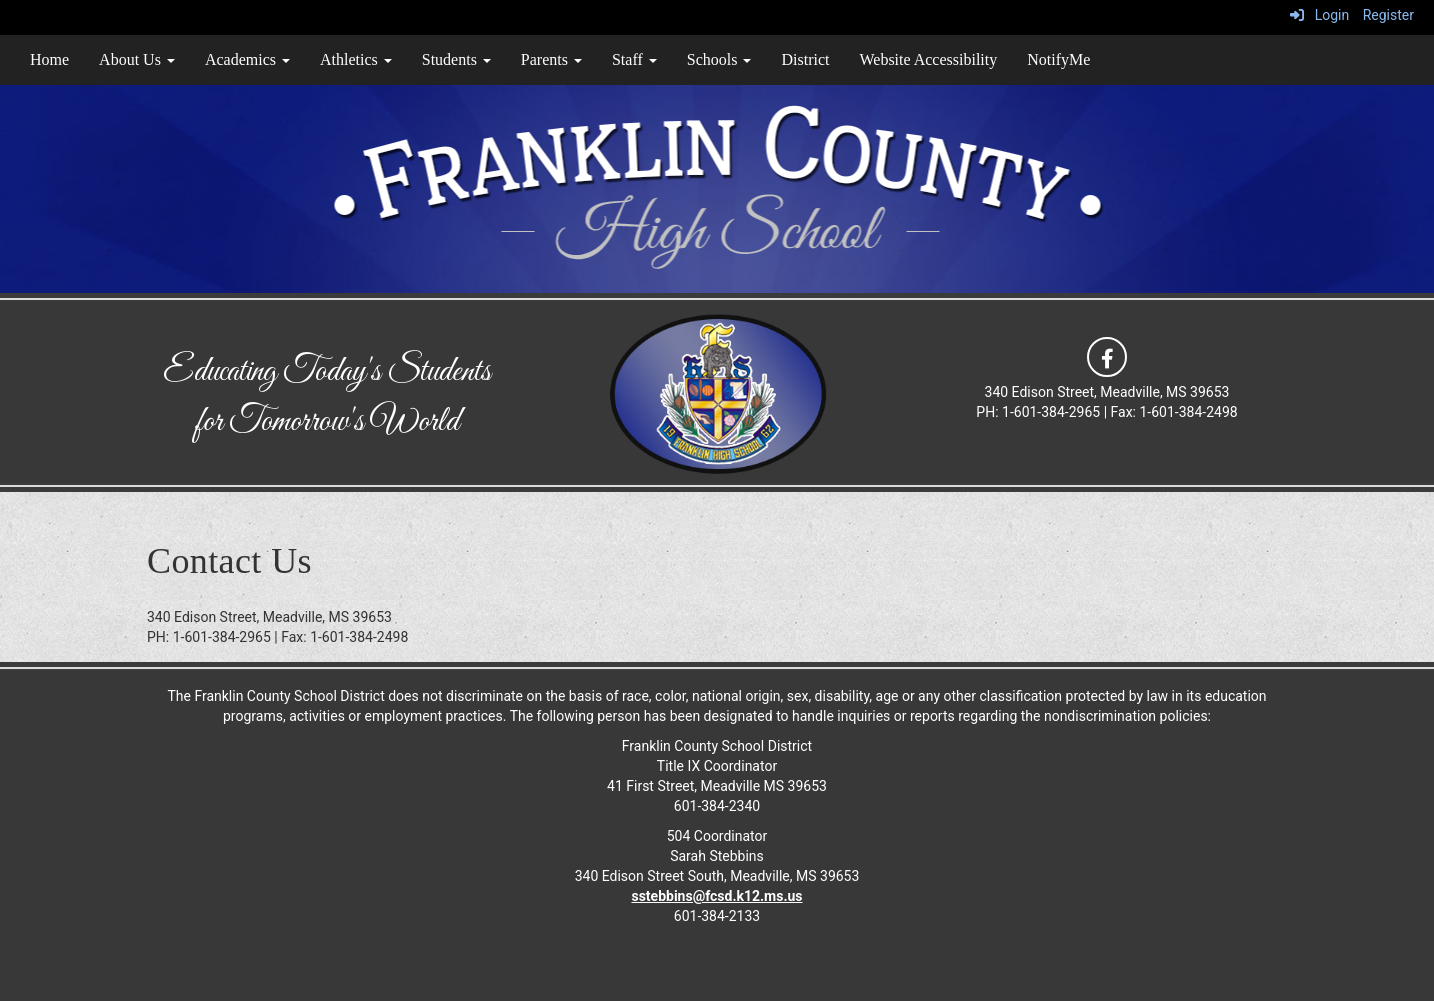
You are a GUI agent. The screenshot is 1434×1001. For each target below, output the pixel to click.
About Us (137, 59)
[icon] (1107, 356)
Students (456, 59)
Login (1319, 15)
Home (49, 59)
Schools (719, 59)
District (805, 59)
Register (1388, 15)
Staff (634, 59)
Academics (247, 59)
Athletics (356, 59)
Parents (551, 59)
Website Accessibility (928, 59)
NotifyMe (1058, 59)
